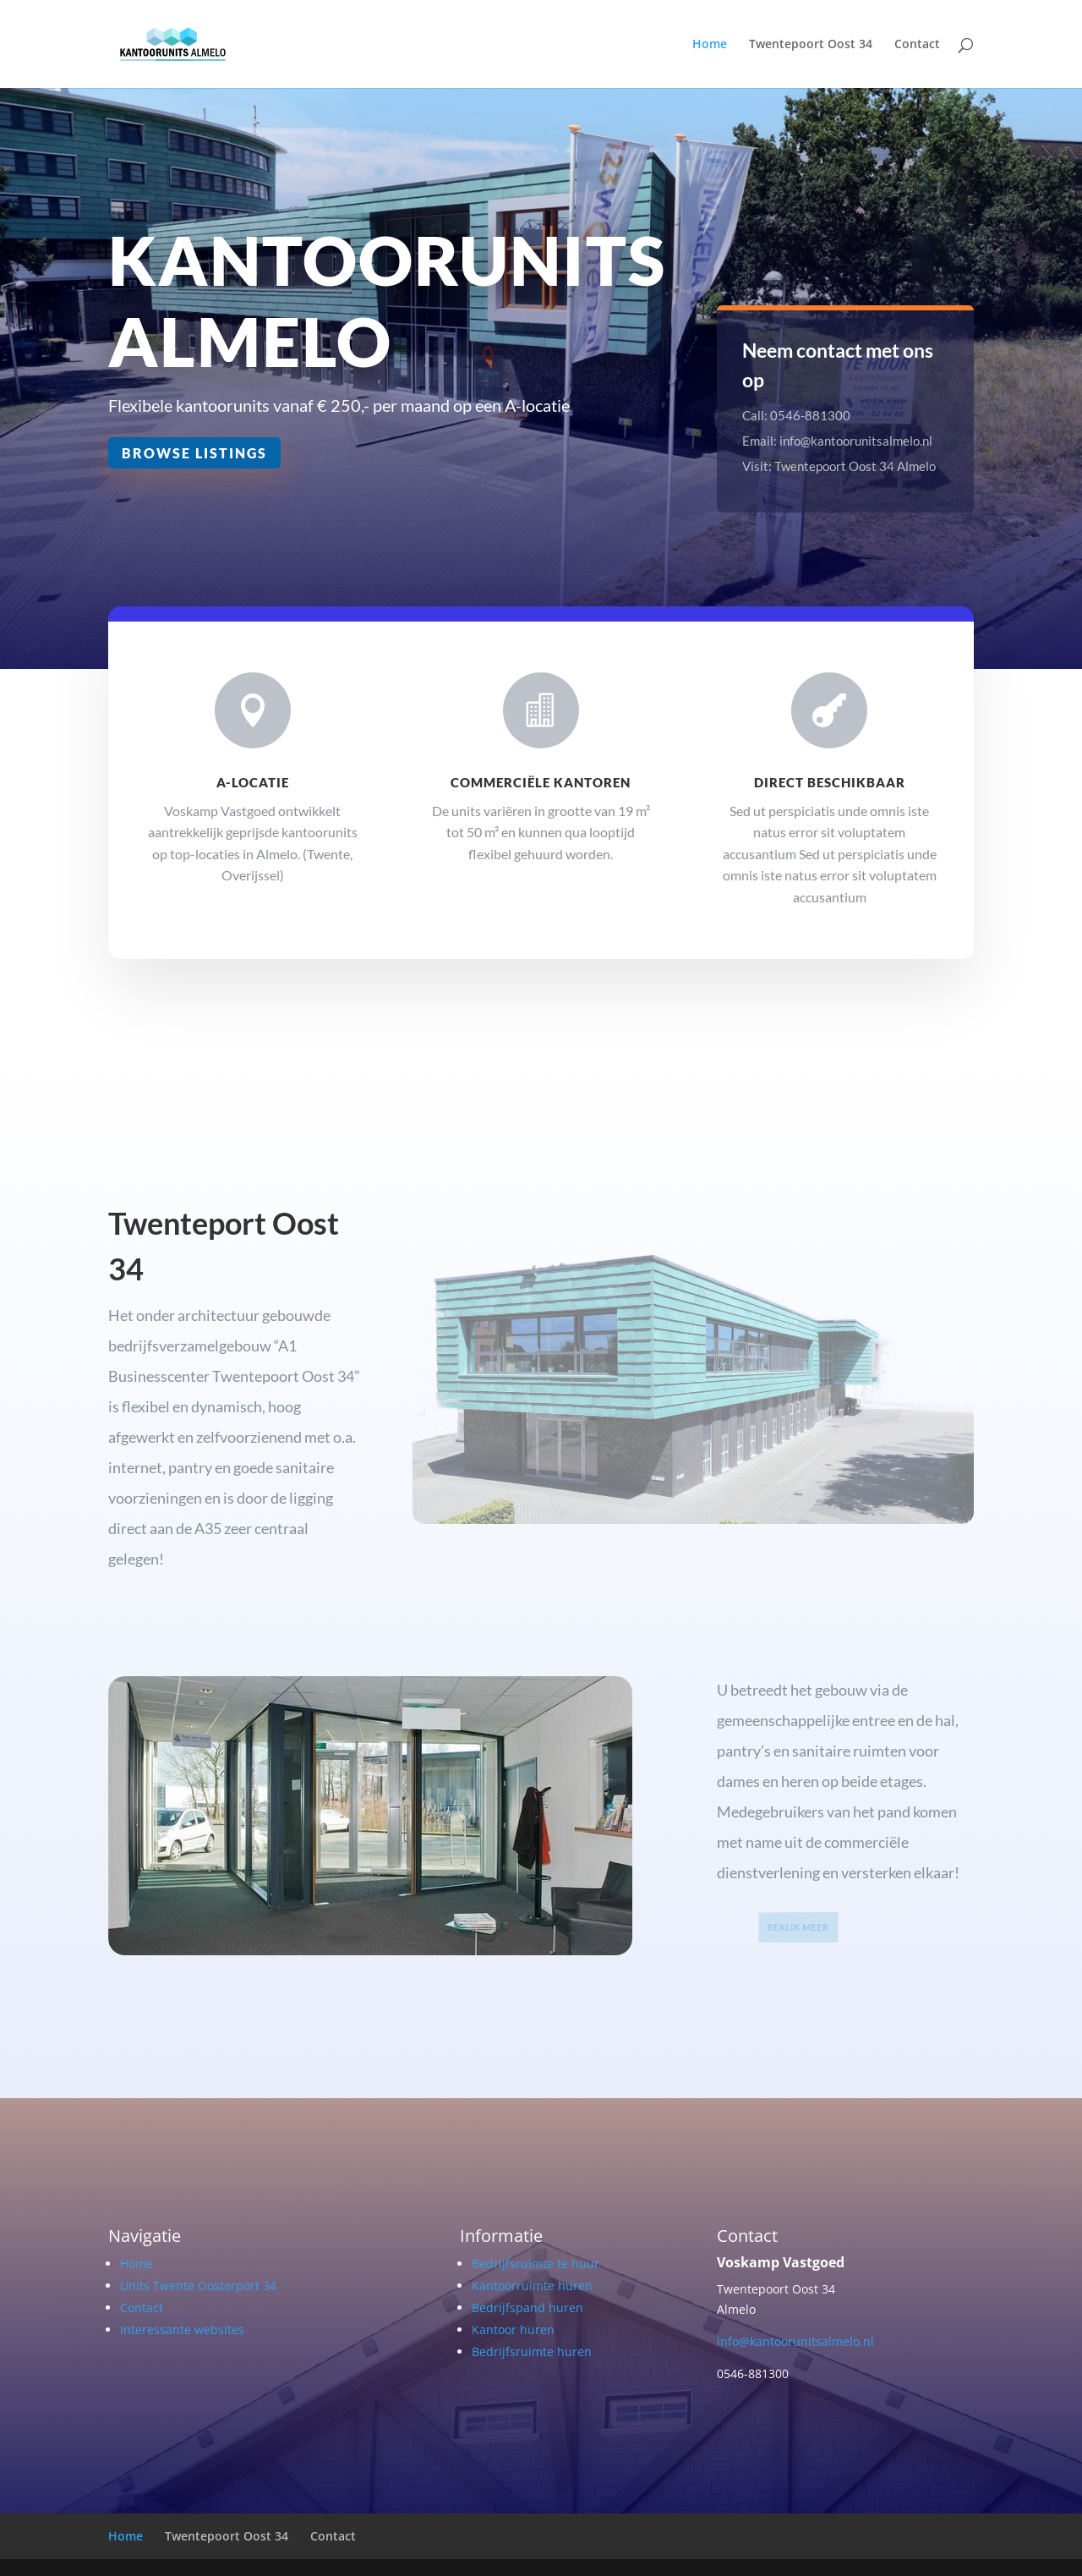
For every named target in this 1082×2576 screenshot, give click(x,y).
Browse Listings (195, 452)
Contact (917, 45)
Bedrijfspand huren (527, 2307)
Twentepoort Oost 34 (810, 45)
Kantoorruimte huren (532, 2285)
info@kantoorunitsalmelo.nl (795, 2341)
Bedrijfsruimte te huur (535, 2263)
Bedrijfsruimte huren (532, 2351)
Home (709, 45)
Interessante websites (182, 2329)
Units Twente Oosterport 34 (198, 2285)
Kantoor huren (513, 2329)
